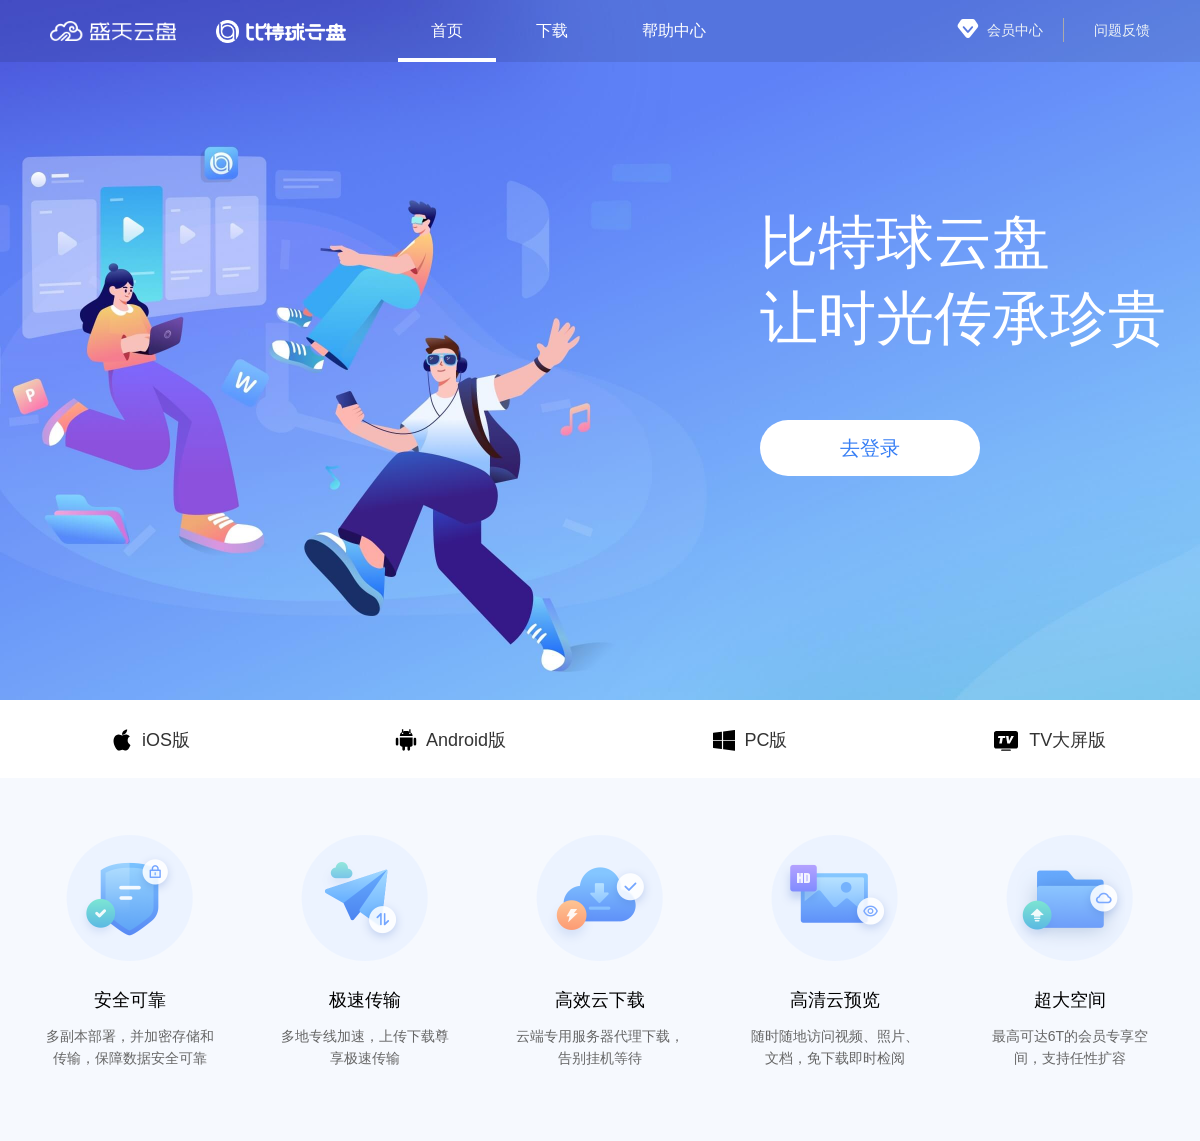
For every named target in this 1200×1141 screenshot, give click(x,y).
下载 (552, 30)
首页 (447, 30)
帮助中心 (674, 30)
